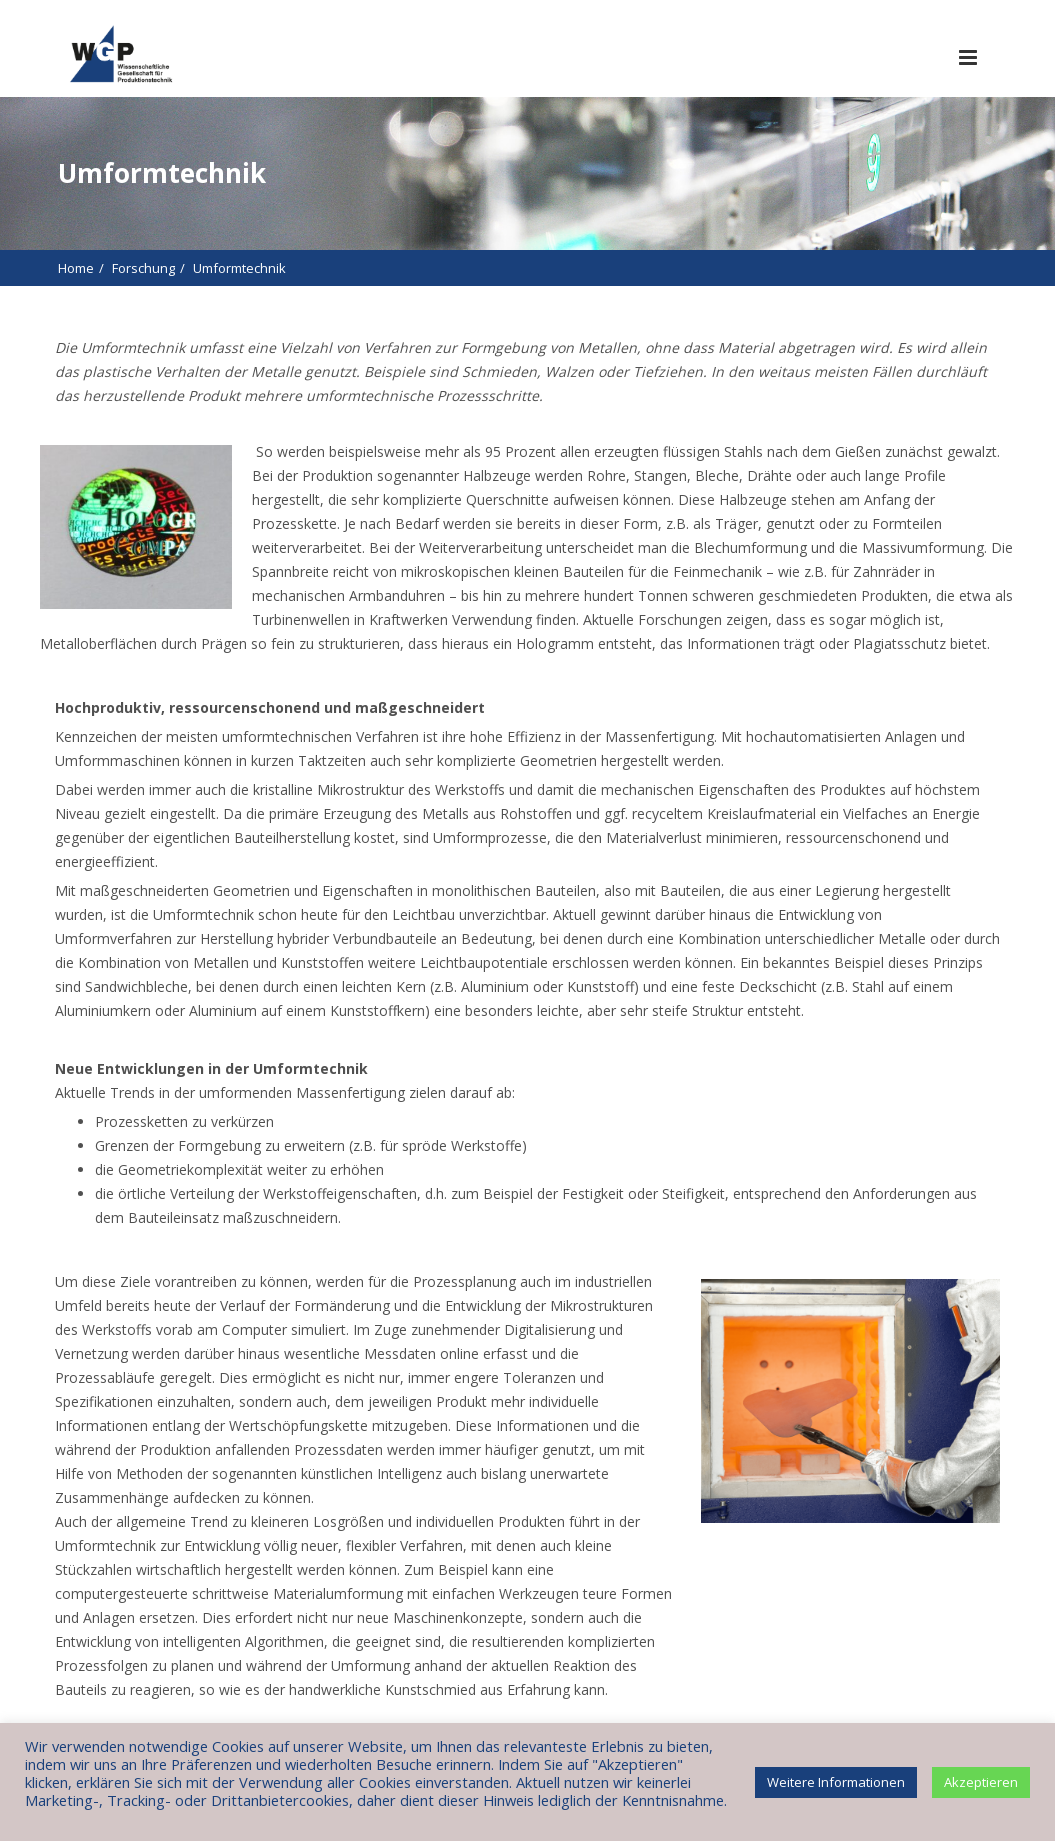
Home (76, 268)
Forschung (143, 268)
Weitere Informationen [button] (836, 1782)
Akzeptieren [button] (981, 1782)
